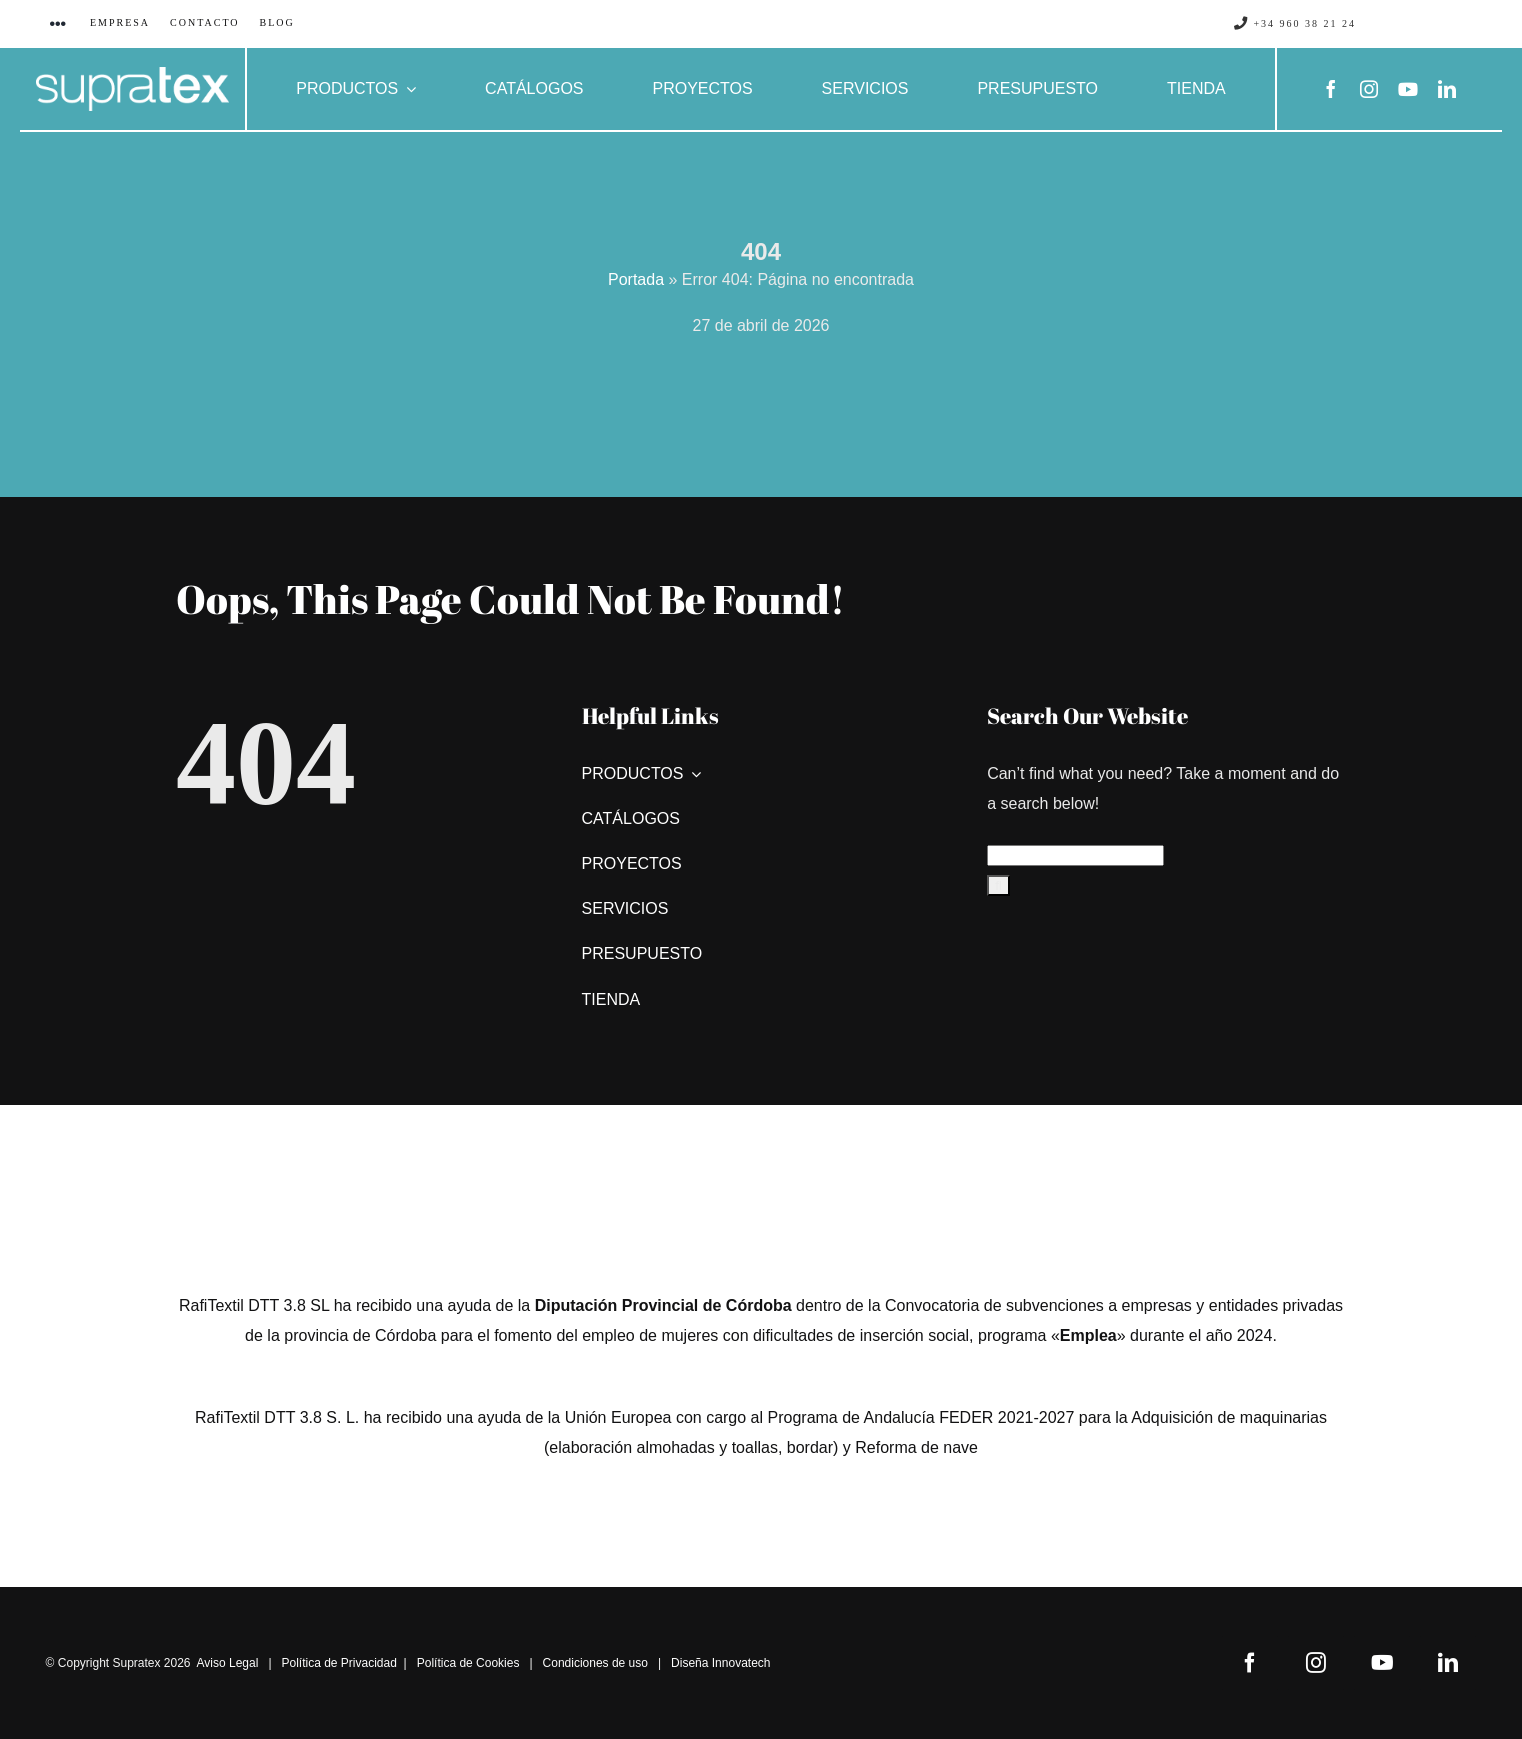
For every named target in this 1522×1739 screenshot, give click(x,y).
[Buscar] (998, 885)
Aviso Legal (228, 1663)
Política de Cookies (468, 1663)
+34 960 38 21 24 (1295, 23)
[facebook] (1331, 89)
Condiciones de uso (595, 1663)
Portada (636, 279)
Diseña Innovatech (720, 1663)
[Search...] (1075, 855)
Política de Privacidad (339, 1663)
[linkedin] (1447, 89)
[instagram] (1369, 89)
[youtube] (1408, 89)
